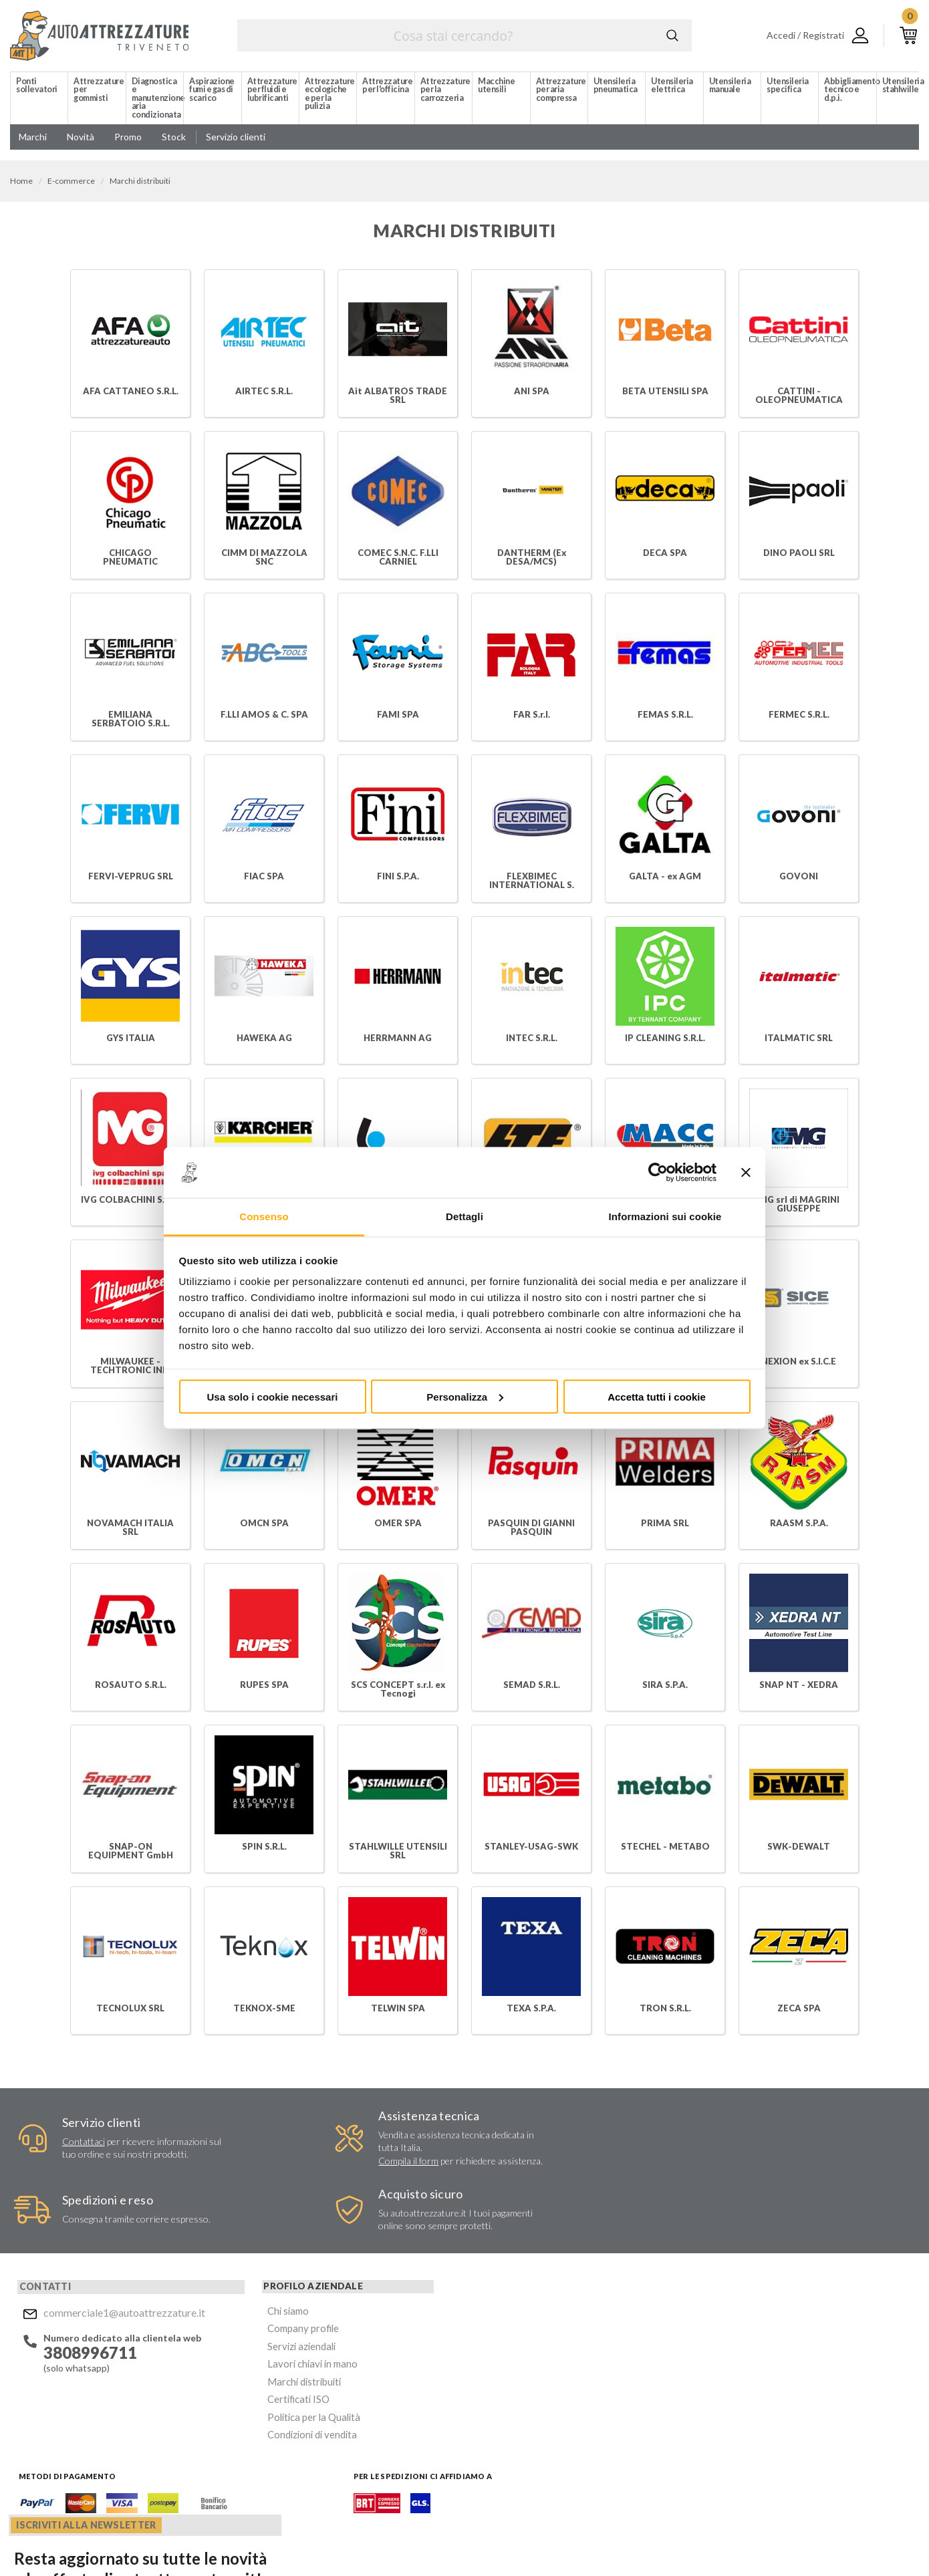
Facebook (483, 2461)
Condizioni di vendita (248, 2373)
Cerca (671, 35)
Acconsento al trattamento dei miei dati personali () (560, 2391)
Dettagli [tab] (464, 1216)
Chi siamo (225, 2261)
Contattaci (70, 2142)
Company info (352, 2539)
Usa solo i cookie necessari (272, 1396)
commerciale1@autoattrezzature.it (112, 2263)
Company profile (239, 2277)
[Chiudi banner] (746, 1172)
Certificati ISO (235, 2341)
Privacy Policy (559, 2396)
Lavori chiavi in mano (247, 2309)
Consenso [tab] (263, 1216)
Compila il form (311, 2162)
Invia (645, 2356)
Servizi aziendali (237, 2293)
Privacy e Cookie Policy (465, 2539)
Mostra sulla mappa (759, 2353)
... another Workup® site (870, 2541)
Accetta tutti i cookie (657, 1396)
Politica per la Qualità (249, 2357)
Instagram (509, 2461)
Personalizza (464, 1396)
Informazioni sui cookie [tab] (665, 1216)
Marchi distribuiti (240, 2325)
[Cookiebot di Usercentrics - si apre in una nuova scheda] (658, 1173)
